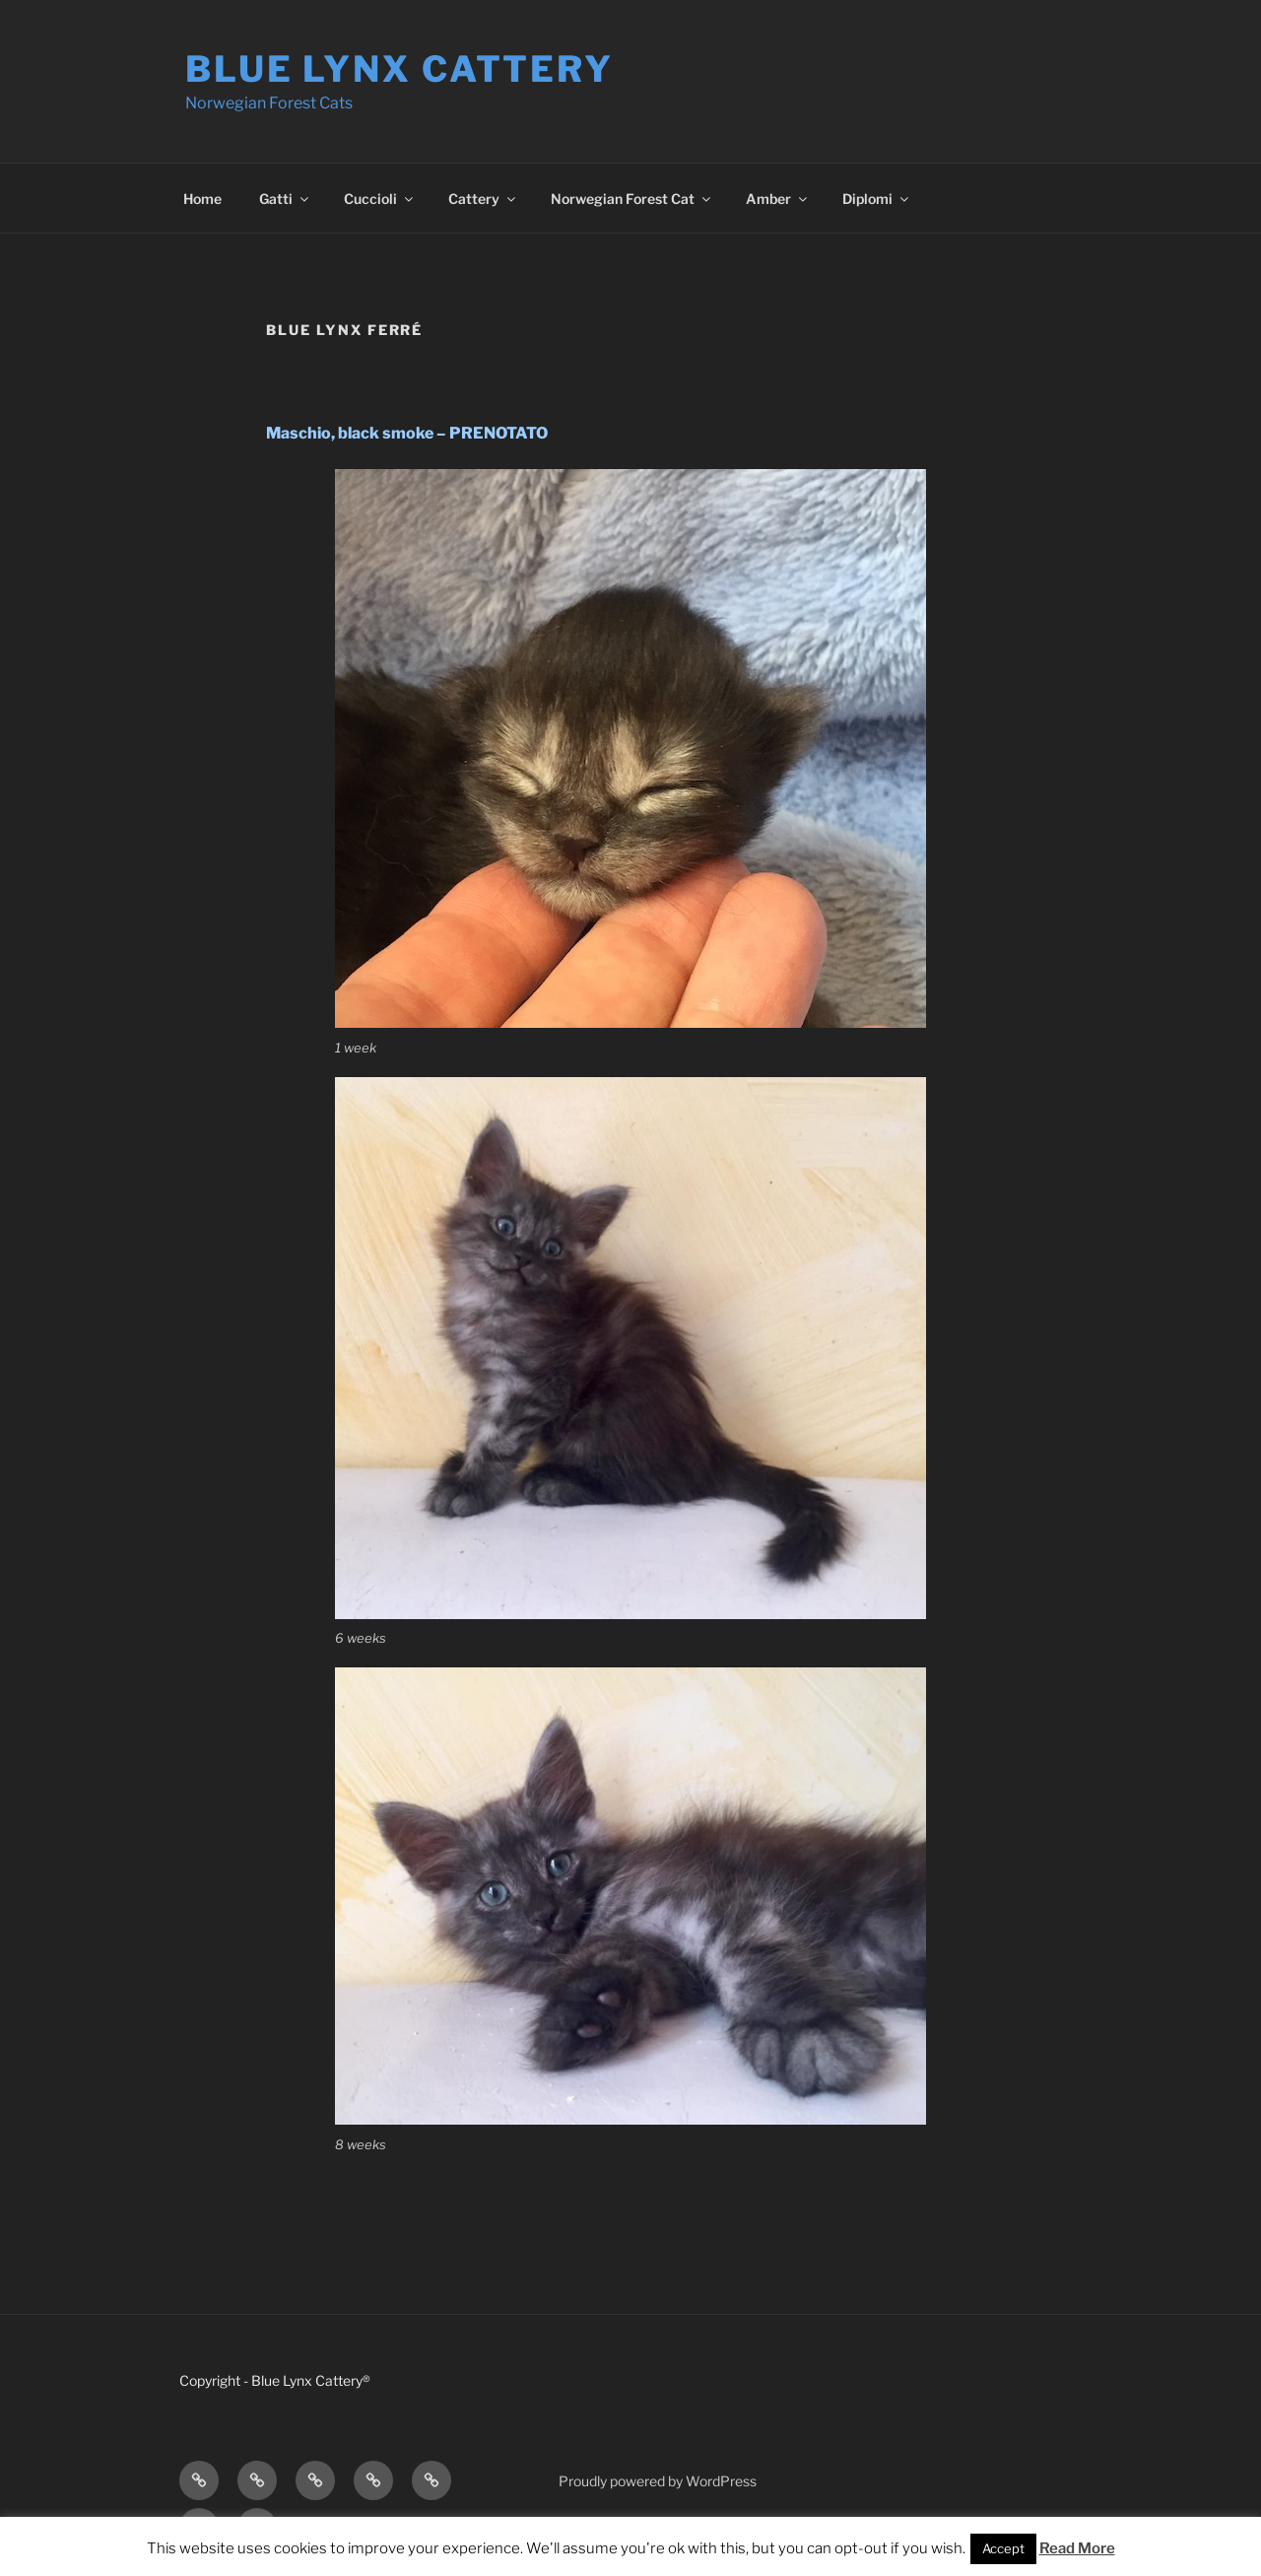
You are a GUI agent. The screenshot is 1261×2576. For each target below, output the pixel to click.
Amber (778, 198)
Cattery (483, 198)
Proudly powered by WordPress (658, 2481)
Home (202, 198)
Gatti (285, 198)
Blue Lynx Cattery (399, 69)
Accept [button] (1003, 2548)
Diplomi (876, 198)
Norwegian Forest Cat (632, 198)
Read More (1077, 2548)
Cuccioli (380, 198)
